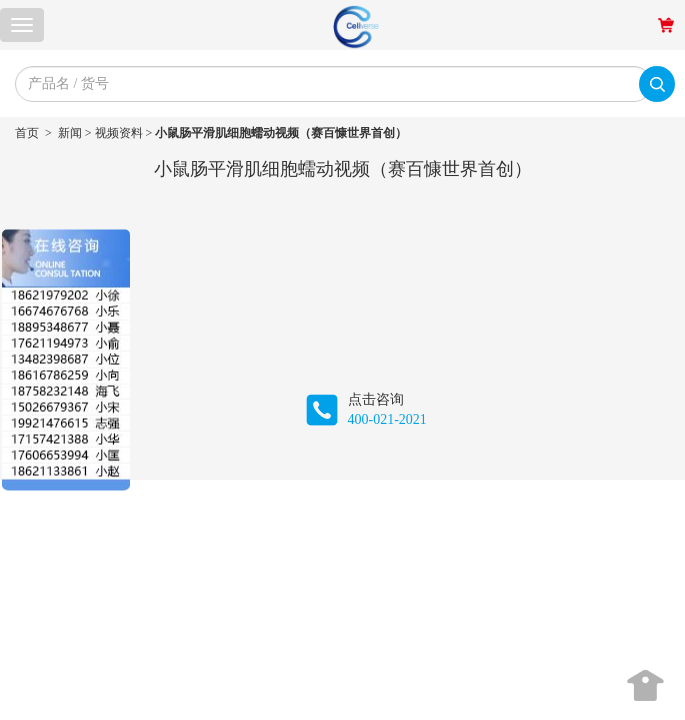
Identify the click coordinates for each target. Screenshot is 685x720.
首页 (27, 133)
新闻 (70, 133)
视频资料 (119, 133)
